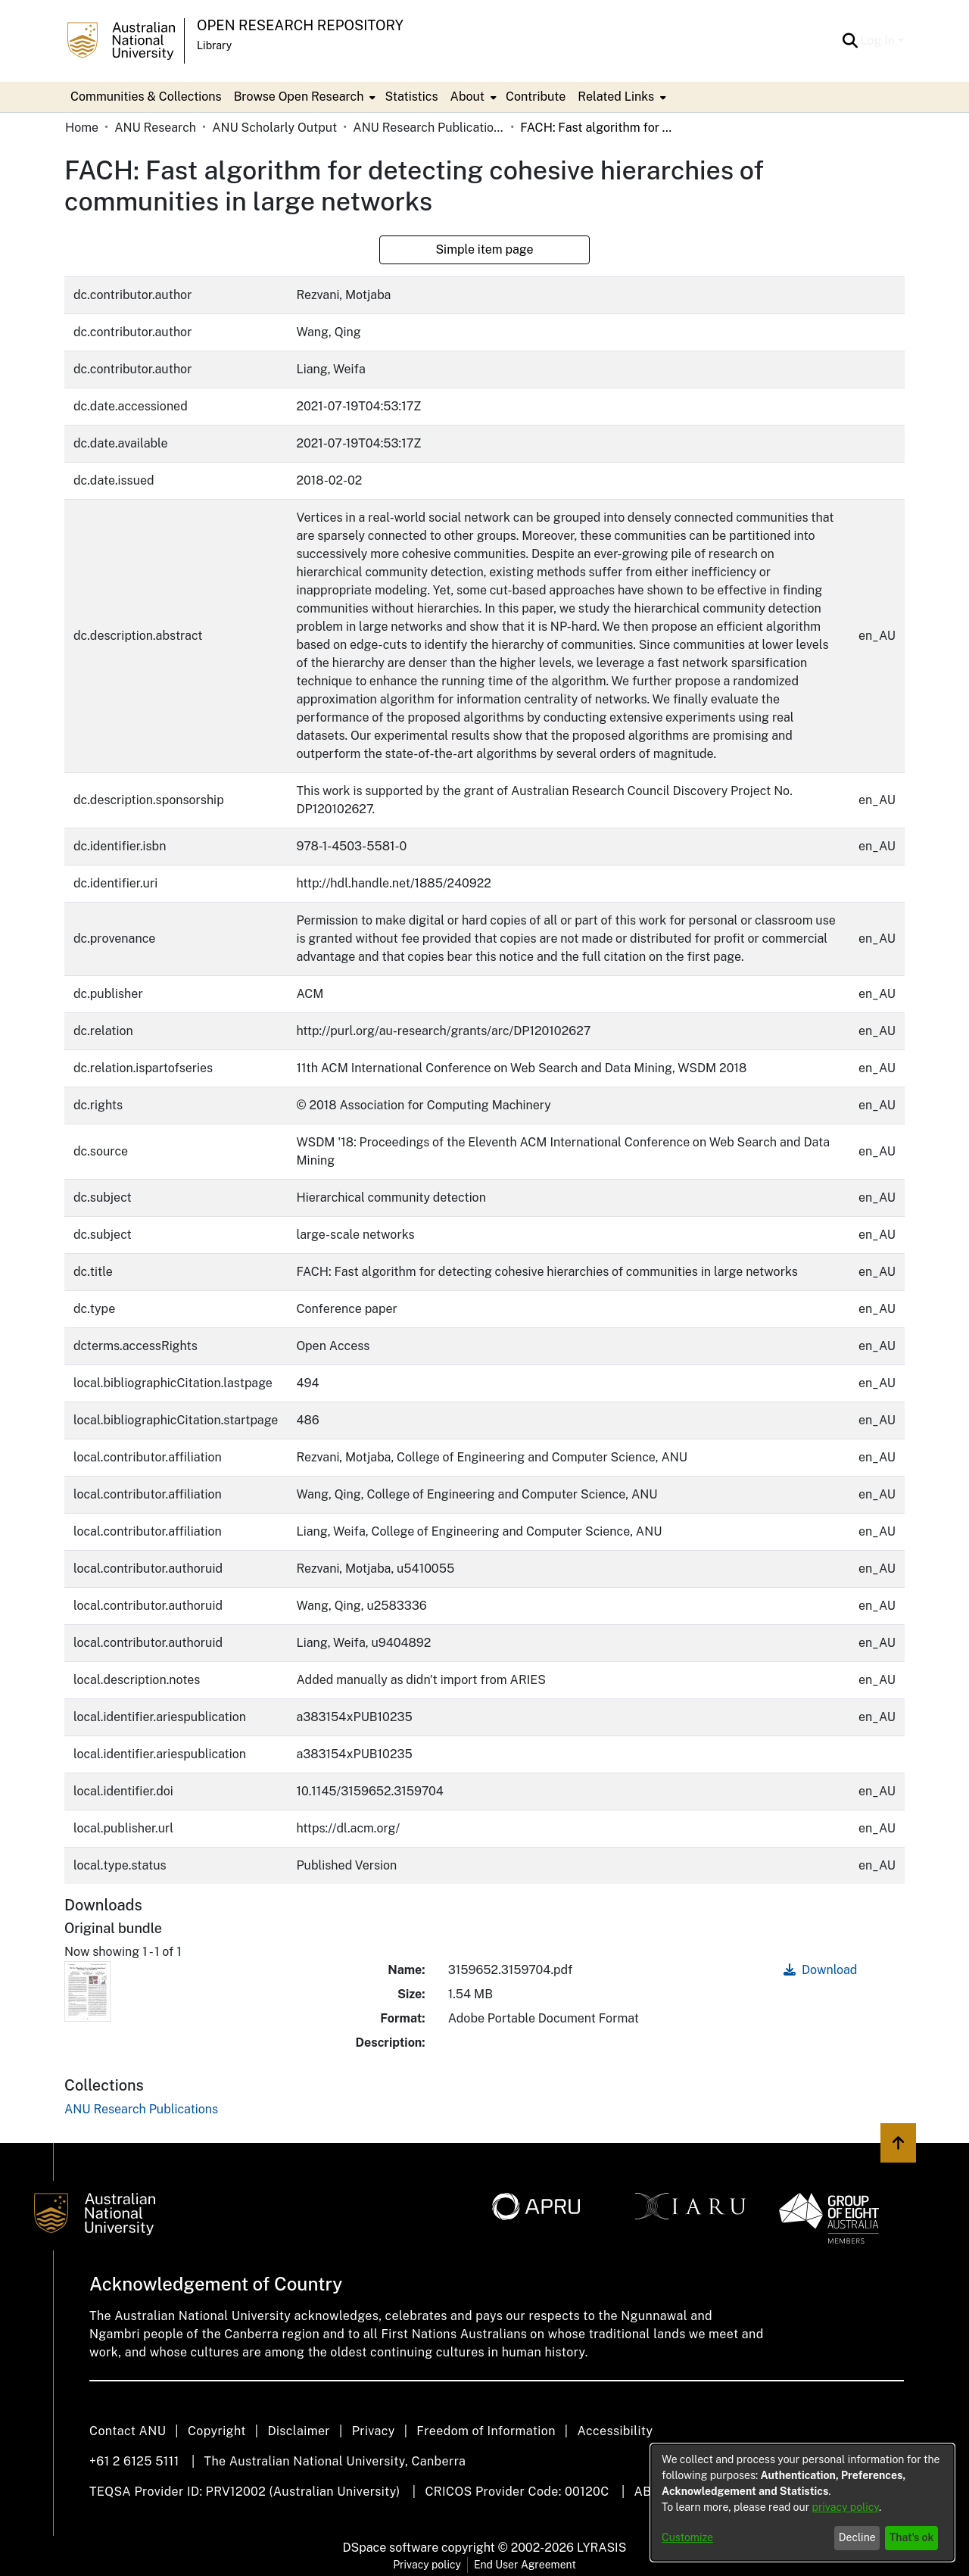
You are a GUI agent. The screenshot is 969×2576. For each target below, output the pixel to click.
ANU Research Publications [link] (428, 127)
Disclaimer (298, 2431)
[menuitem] (303, 97)
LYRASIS (601, 2547)
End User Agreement (525, 2565)
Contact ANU (127, 2431)
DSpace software (391, 2547)
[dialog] (802, 2502)
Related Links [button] (616, 96)
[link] (141, 2109)
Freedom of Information (485, 2431)
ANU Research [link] (155, 127)
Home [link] (81, 127)
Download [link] (820, 1970)
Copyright (217, 2431)
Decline (857, 2537)
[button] (850, 41)
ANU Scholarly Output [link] (274, 127)
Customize (687, 2537)
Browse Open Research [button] (299, 96)
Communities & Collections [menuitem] (146, 96)
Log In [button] (879, 40)
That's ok (912, 2537)
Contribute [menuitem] (536, 96)
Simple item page (484, 249)
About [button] (467, 96)
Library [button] (214, 45)
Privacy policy (427, 2565)
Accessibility (615, 2431)
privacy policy (845, 2507)
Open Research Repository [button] (300, 25)
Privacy (373, 2431)
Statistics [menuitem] (411, 96)
